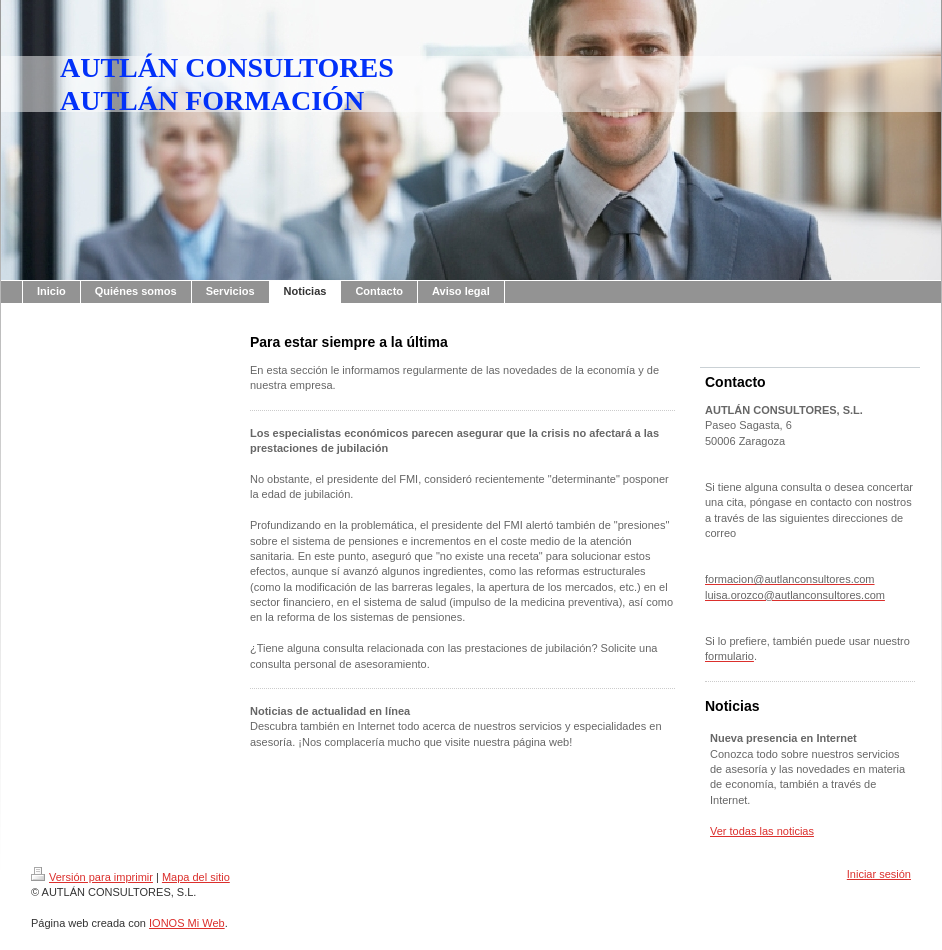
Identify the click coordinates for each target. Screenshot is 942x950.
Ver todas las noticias (762, 831)
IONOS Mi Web (187, 923)
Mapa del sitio (196, 877)
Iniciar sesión (879, 874)
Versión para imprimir (92, 877)
